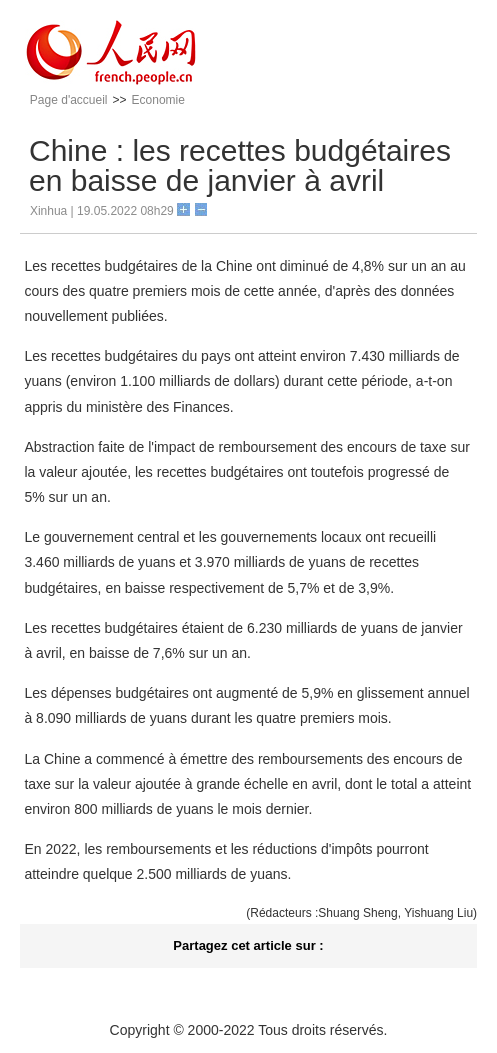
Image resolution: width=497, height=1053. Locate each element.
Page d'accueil (69, 100)
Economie (158, 100)
